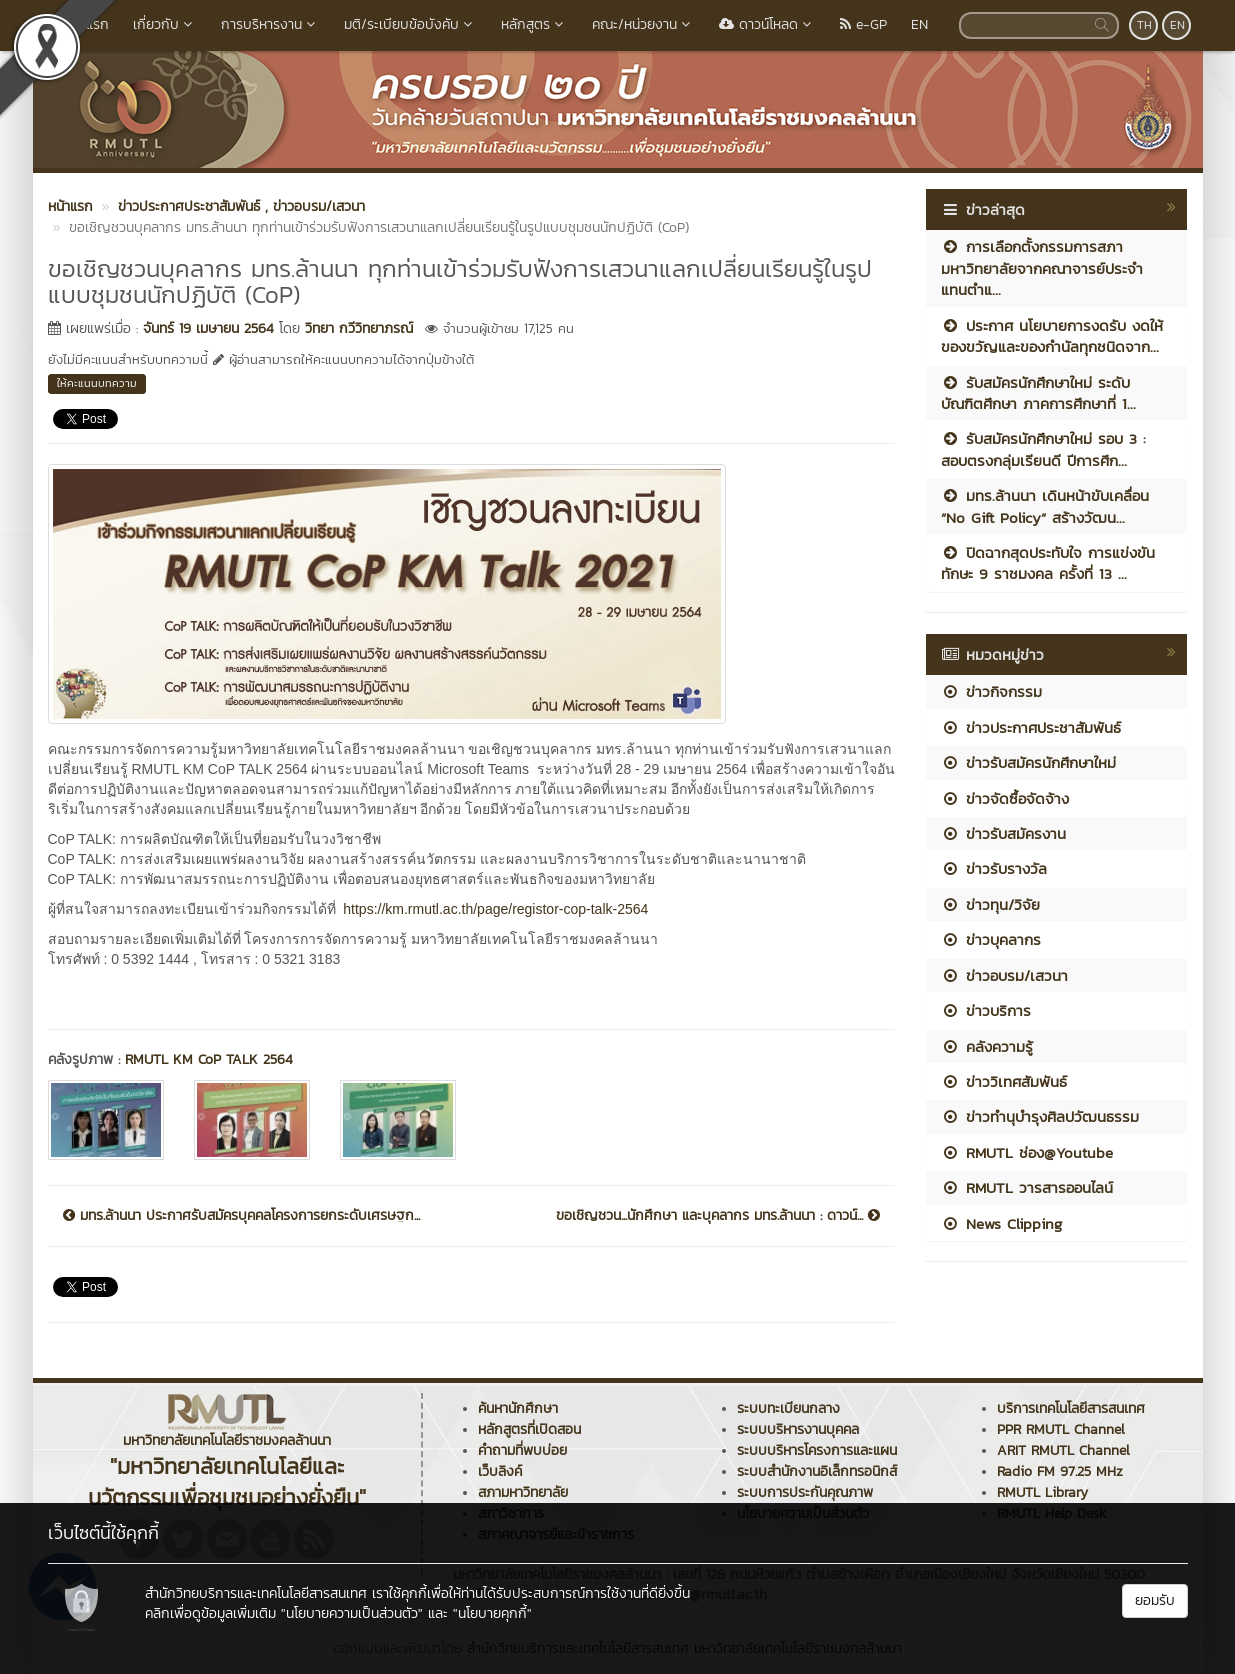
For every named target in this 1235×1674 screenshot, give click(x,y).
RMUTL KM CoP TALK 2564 (211, 1059)
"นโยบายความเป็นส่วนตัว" (352, 1613)
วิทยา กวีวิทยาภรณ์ (359, 328)
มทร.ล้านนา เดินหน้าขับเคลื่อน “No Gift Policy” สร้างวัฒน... (1045, 506)
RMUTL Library (1042, 1492)
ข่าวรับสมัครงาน (1003, 833)
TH (1144, 25)
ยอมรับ (1155, 1600)
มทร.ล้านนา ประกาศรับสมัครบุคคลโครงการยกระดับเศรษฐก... (241, 1216)
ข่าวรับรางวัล (994, 868)
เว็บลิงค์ (500, 1471)
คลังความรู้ (987, 1046)
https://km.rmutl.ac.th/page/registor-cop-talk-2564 (495, 909)
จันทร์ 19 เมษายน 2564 (208, 328)
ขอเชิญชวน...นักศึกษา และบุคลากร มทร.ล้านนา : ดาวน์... (718, 1216)
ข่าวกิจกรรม (991, 691)
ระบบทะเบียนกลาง (788, 1408)
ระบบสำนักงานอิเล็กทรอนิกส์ (817, 1471)
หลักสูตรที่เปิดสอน (529, 1429)
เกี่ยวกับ (165, 24)
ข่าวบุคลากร (991, 939)
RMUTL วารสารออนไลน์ (1027, 1187)
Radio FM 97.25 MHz (1060, 1471)
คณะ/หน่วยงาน (643, 24)
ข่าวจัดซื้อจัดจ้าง (1005, 798)
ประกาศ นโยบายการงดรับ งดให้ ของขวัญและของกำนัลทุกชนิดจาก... (1052, 336)
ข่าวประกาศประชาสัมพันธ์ (1031, 727)
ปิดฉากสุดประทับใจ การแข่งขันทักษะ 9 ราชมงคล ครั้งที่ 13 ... (1048, 563)
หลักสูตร (534, 24)
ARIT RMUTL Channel (1063, 1450)
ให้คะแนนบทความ (97, 383)
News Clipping (1001, 1223)
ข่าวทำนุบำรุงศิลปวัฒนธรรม (1040, 1116)
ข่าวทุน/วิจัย (990, 904)
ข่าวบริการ (986, 1010)
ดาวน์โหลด (767, 24)
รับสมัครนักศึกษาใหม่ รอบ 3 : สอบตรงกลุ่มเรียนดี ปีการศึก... (1043, 449)
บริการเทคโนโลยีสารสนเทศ (1071, 1408)
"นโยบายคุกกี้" (492, 1613)
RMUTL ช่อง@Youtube (1027, 1152)
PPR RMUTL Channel (1061, 1429)
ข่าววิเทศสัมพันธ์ (1004, 1081)
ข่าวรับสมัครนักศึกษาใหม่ (1028, 762)
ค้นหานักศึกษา (518, 1408)
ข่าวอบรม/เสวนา (1004, 975)
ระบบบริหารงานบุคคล (798, 1429)
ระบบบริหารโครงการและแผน (817, 1450)
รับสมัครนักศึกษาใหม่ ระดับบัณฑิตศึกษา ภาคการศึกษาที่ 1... (1038, 393)
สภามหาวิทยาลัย (523, 1492)
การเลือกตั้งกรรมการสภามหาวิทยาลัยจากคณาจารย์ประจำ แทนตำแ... (1042, 268)
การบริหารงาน (270, 24)
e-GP (863, 24)
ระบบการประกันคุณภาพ (805, 1492)
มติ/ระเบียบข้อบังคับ (410, 24)
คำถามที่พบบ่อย (522, 1450)
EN (919, 24)
